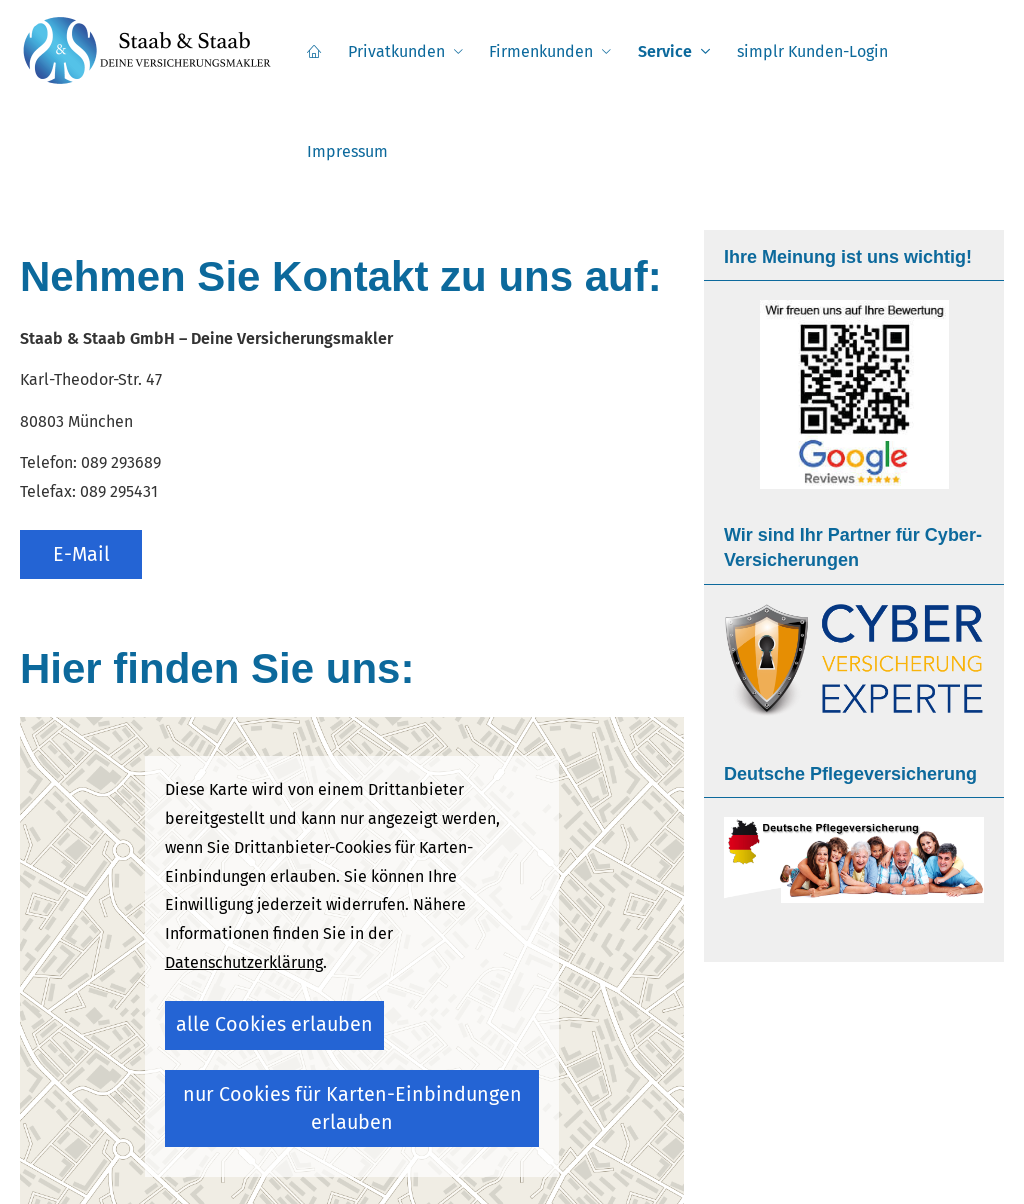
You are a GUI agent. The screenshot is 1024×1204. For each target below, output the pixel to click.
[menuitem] (324, 51)
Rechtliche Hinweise (356, 1169)
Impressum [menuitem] (951, 51)
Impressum (243, 1169)
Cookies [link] (758, 1169)
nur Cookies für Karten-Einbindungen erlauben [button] (339, 990)
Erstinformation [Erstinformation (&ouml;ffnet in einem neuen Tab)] (573, 1169)
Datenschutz (472, 1169)
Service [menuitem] (667, 51)
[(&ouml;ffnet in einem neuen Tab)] (854, 294)
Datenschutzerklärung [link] (244, 876)
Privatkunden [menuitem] (403, 51)
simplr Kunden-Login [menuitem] (811, 51)
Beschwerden (678, 1169)
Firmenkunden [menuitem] (546, 51)
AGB (804, 1169)
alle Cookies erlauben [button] (250, 932)
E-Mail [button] (86, 448)
